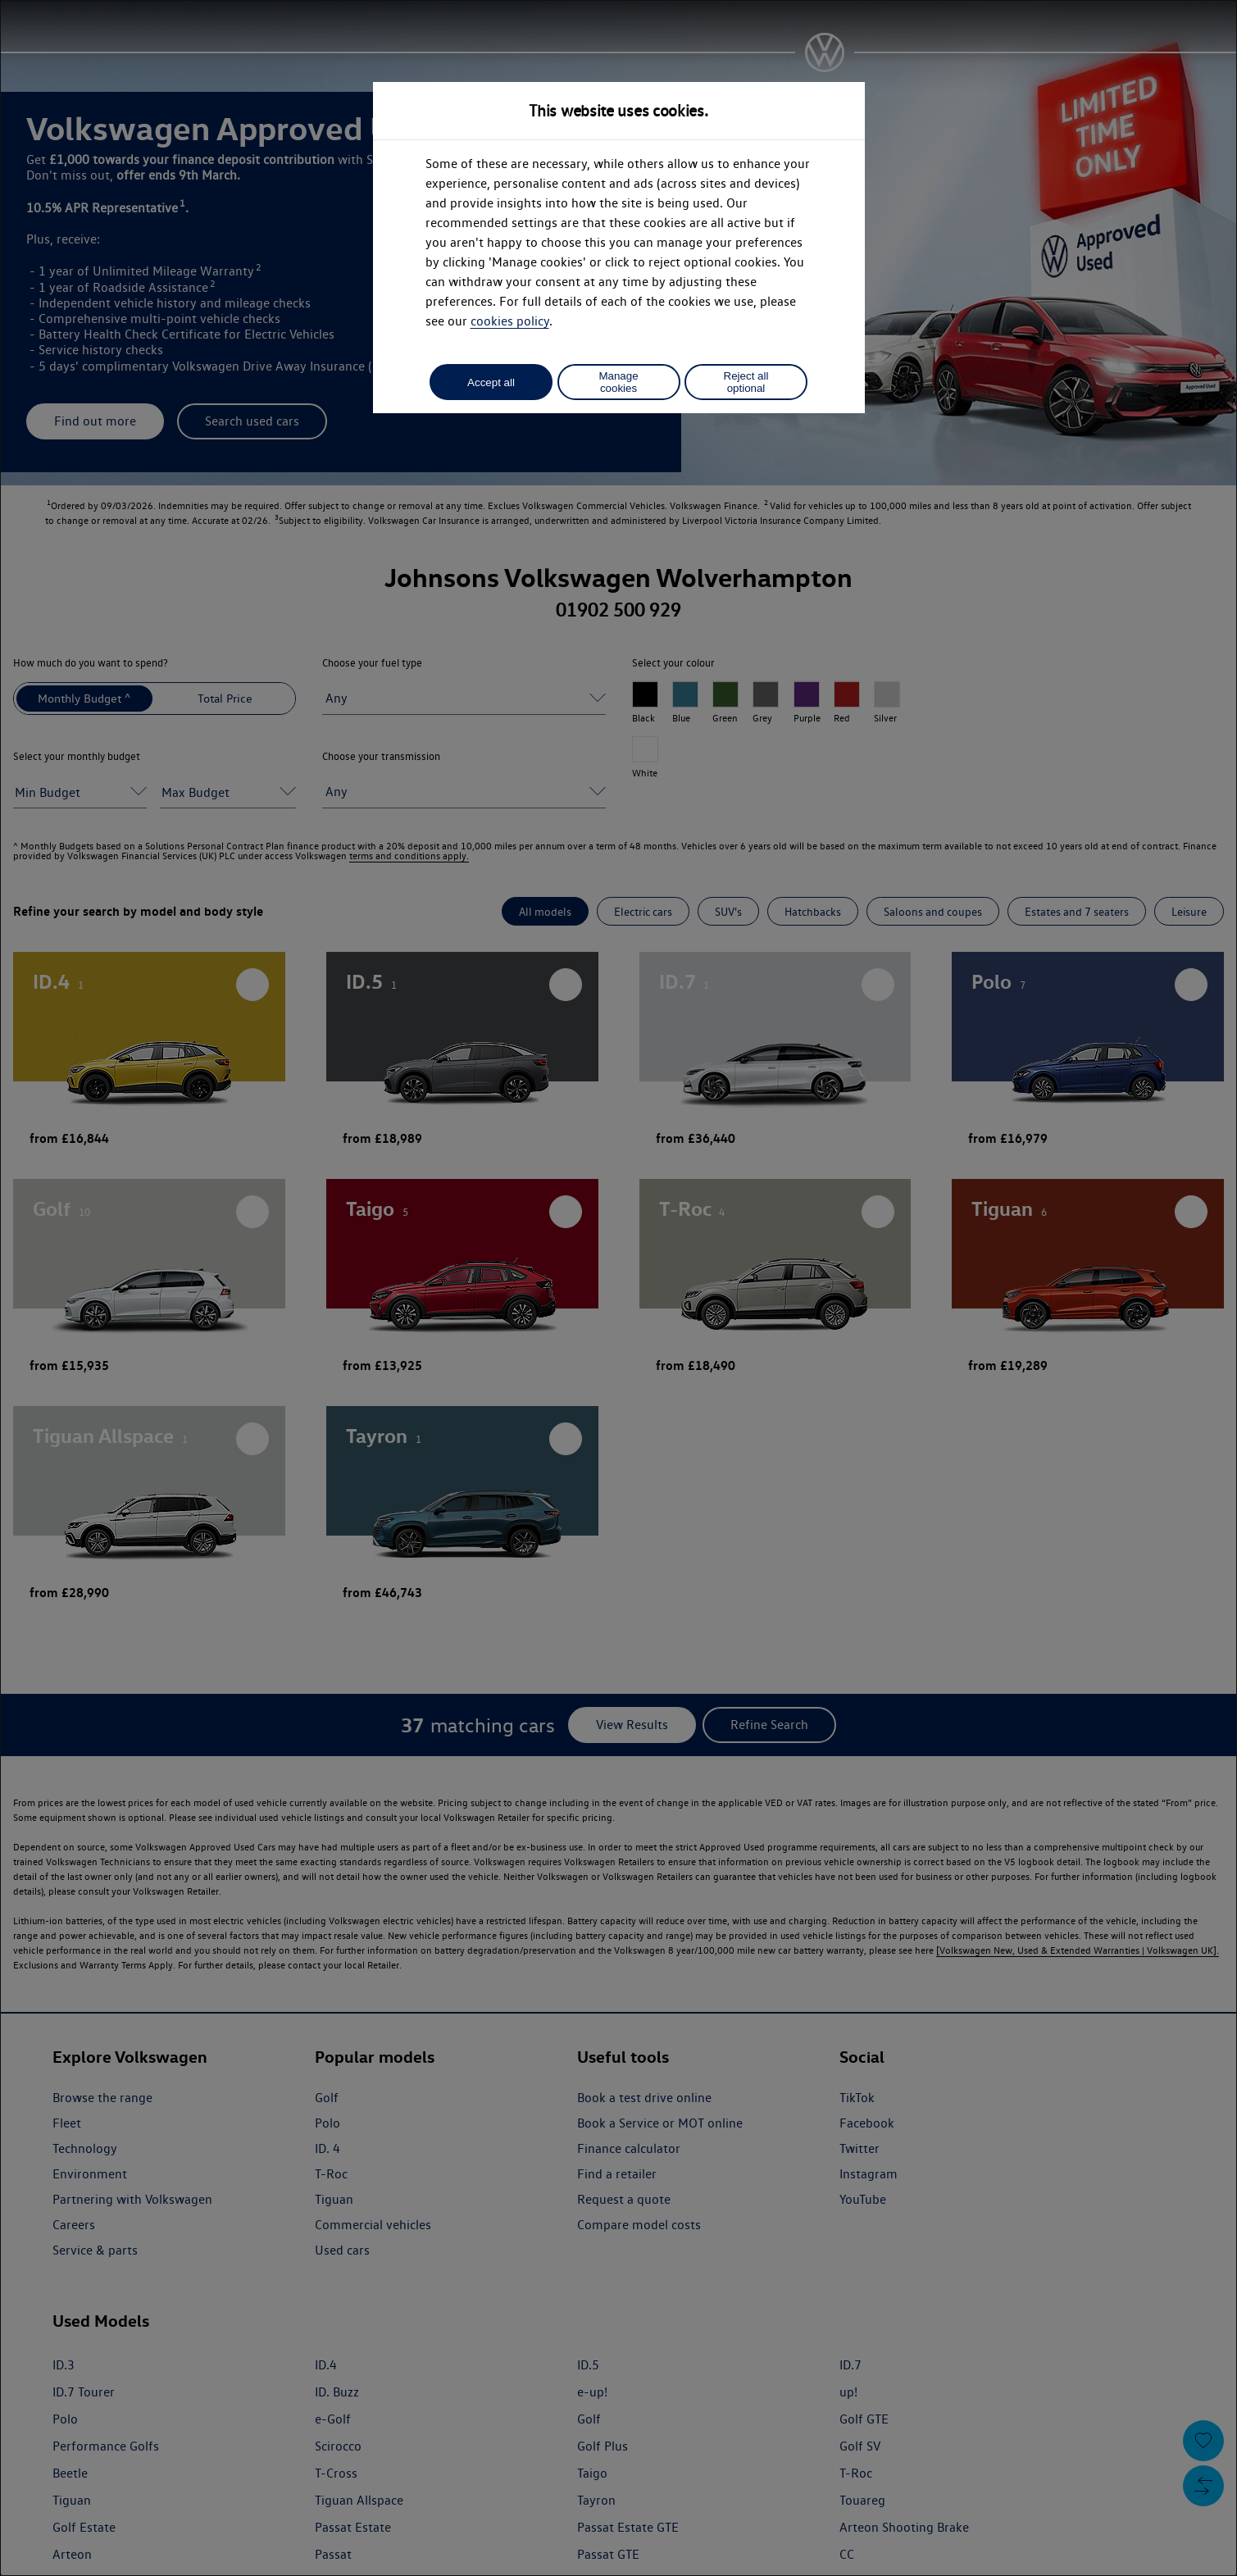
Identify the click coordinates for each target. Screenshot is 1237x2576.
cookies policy (510, 321)
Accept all (491, 382)
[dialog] (618, 1288)
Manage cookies (618, 382)
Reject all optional (746, 382)
